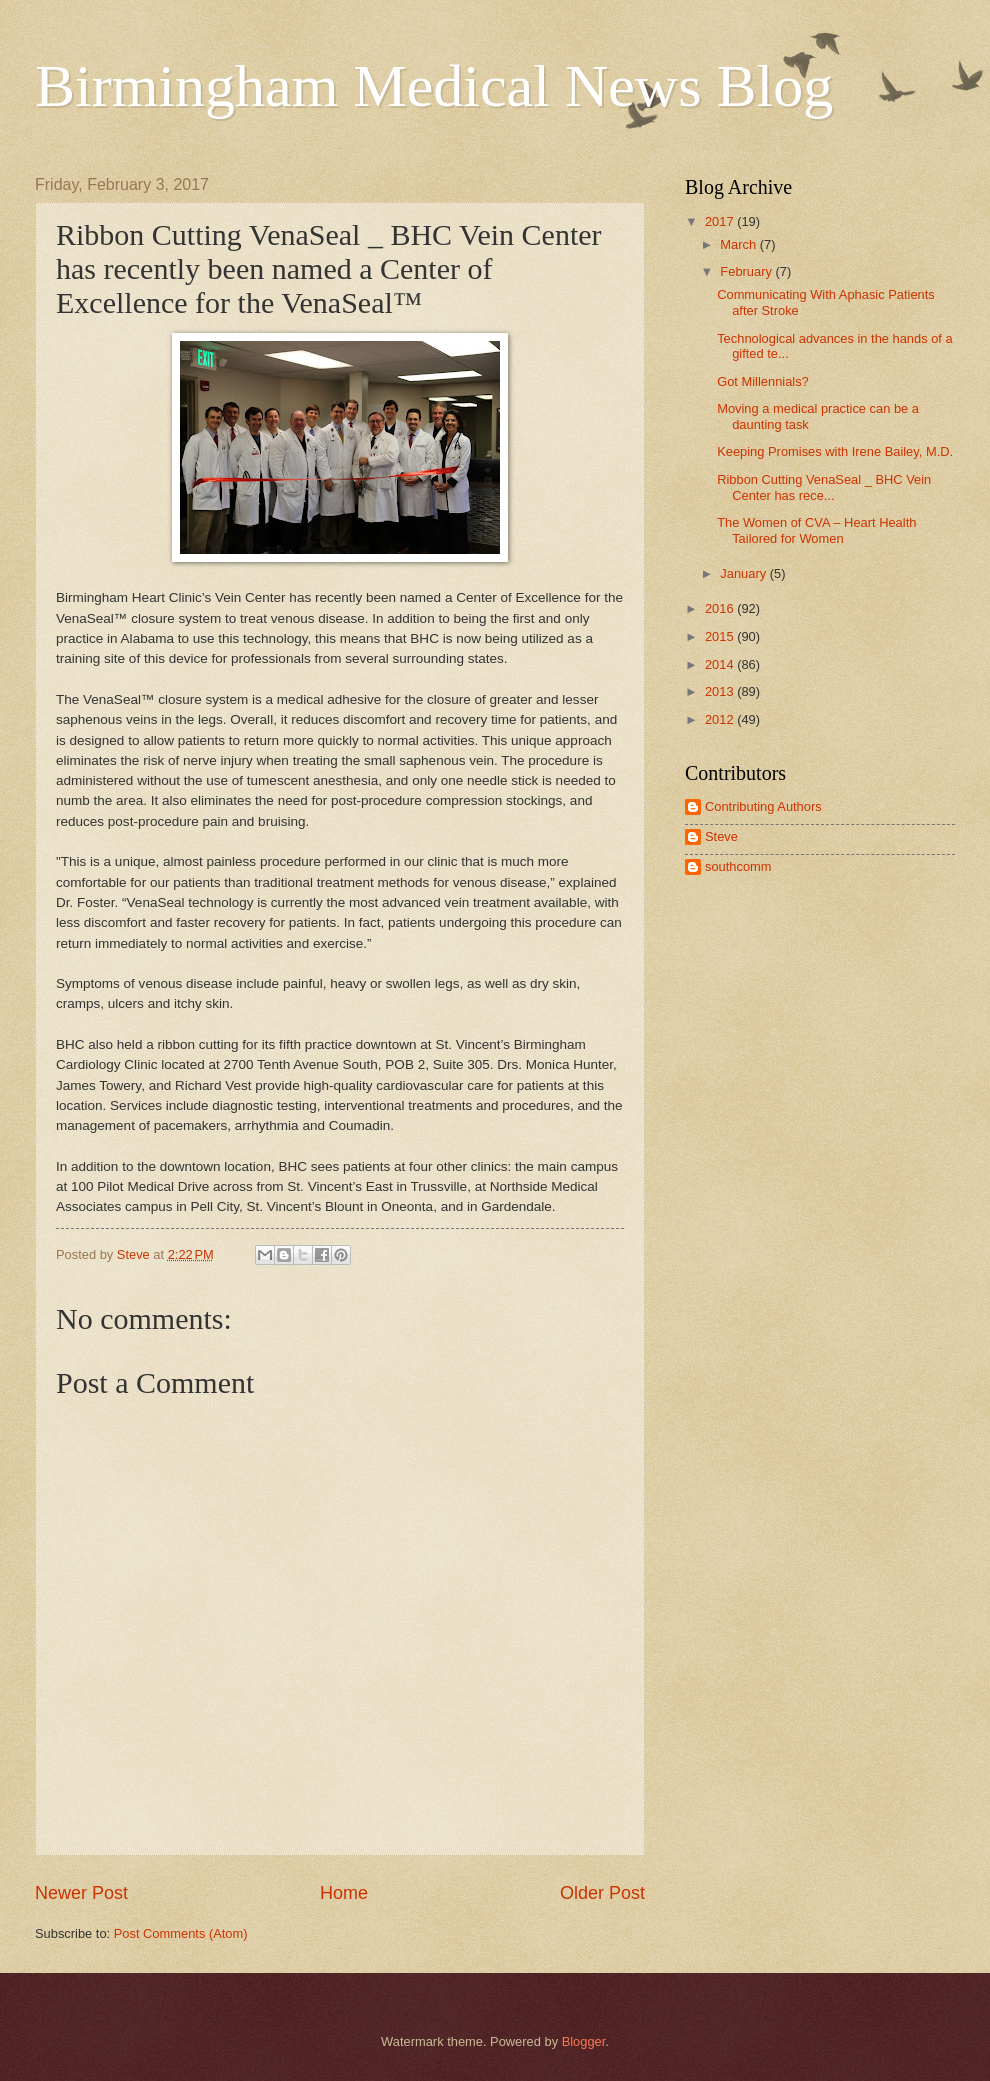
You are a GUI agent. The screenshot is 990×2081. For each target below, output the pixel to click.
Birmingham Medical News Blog (434, 86)
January (744, 573)
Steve (721, 836)
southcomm (738, 866)
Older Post (602, 1893)
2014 (721, 664)
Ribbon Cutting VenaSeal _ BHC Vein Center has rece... (824, 487)
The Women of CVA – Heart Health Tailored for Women (816, 530)
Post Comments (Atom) (181, 1933)
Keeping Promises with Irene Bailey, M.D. (835, 451)
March (739, 244)
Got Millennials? (763, 381)
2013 (721, 691)
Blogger (584, 2041)
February (747, 271)
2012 (721, 719)
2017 (721, 221)
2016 (721, 608)
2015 (721, 636)
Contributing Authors (763, 806)
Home (344, 1893)
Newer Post (81, 1893)
